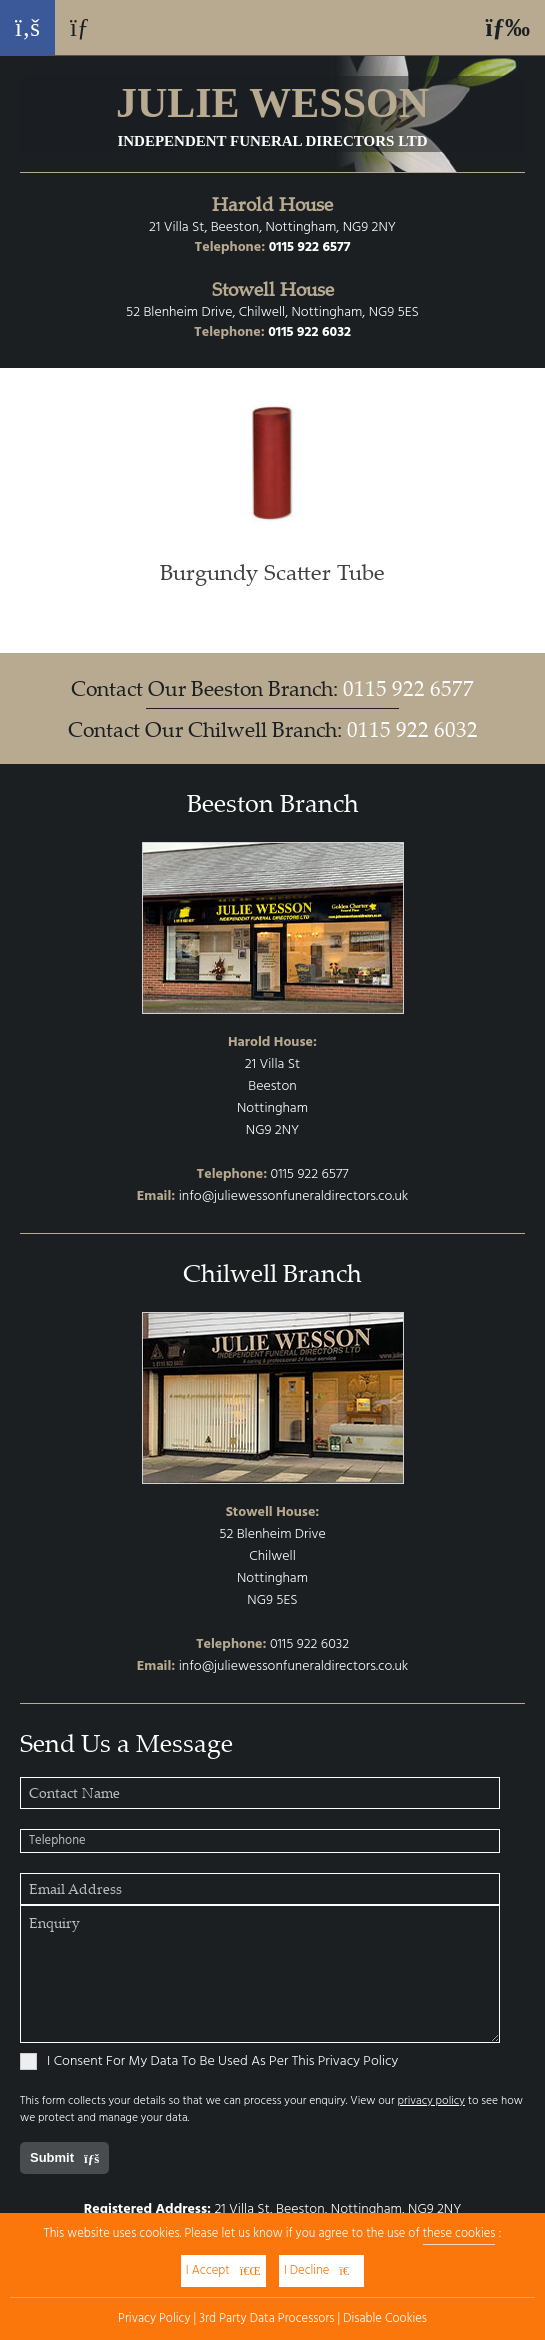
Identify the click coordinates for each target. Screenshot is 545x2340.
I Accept (223, 2271)
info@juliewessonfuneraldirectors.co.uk (294, 1196)
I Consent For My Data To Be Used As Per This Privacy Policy (209, 2062)
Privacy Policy (154, 2319)
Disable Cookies (385, 2319)
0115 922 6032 (309, 332)
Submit (64, 2157)
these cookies (459, 2234)
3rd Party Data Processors (266, 2319)
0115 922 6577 (310, 247)
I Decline (321, 2271)
